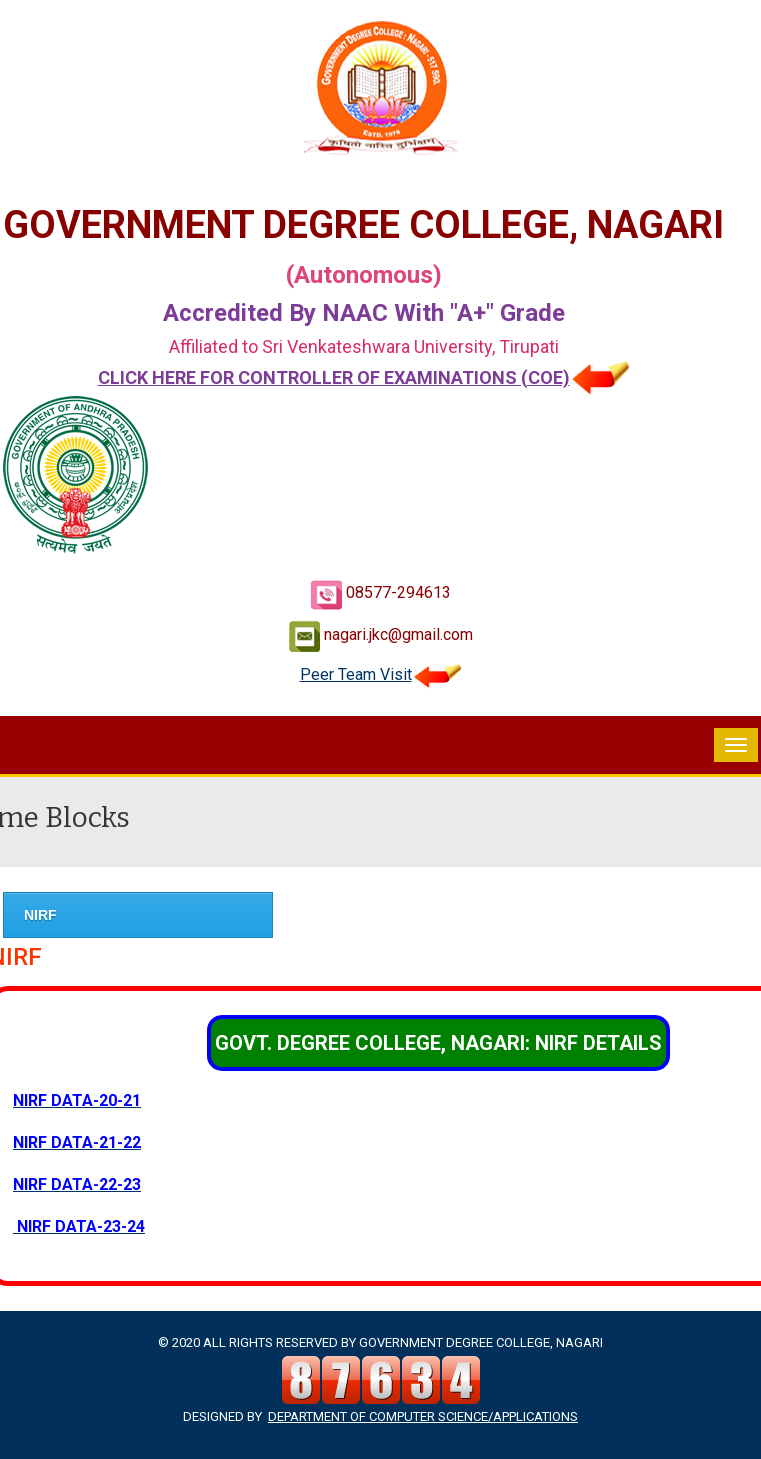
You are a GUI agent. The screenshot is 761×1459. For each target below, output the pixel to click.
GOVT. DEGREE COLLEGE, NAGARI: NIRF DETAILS (438, 1043)
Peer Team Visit (381, 674)
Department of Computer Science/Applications (423, 1416)
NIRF (40, 915)
